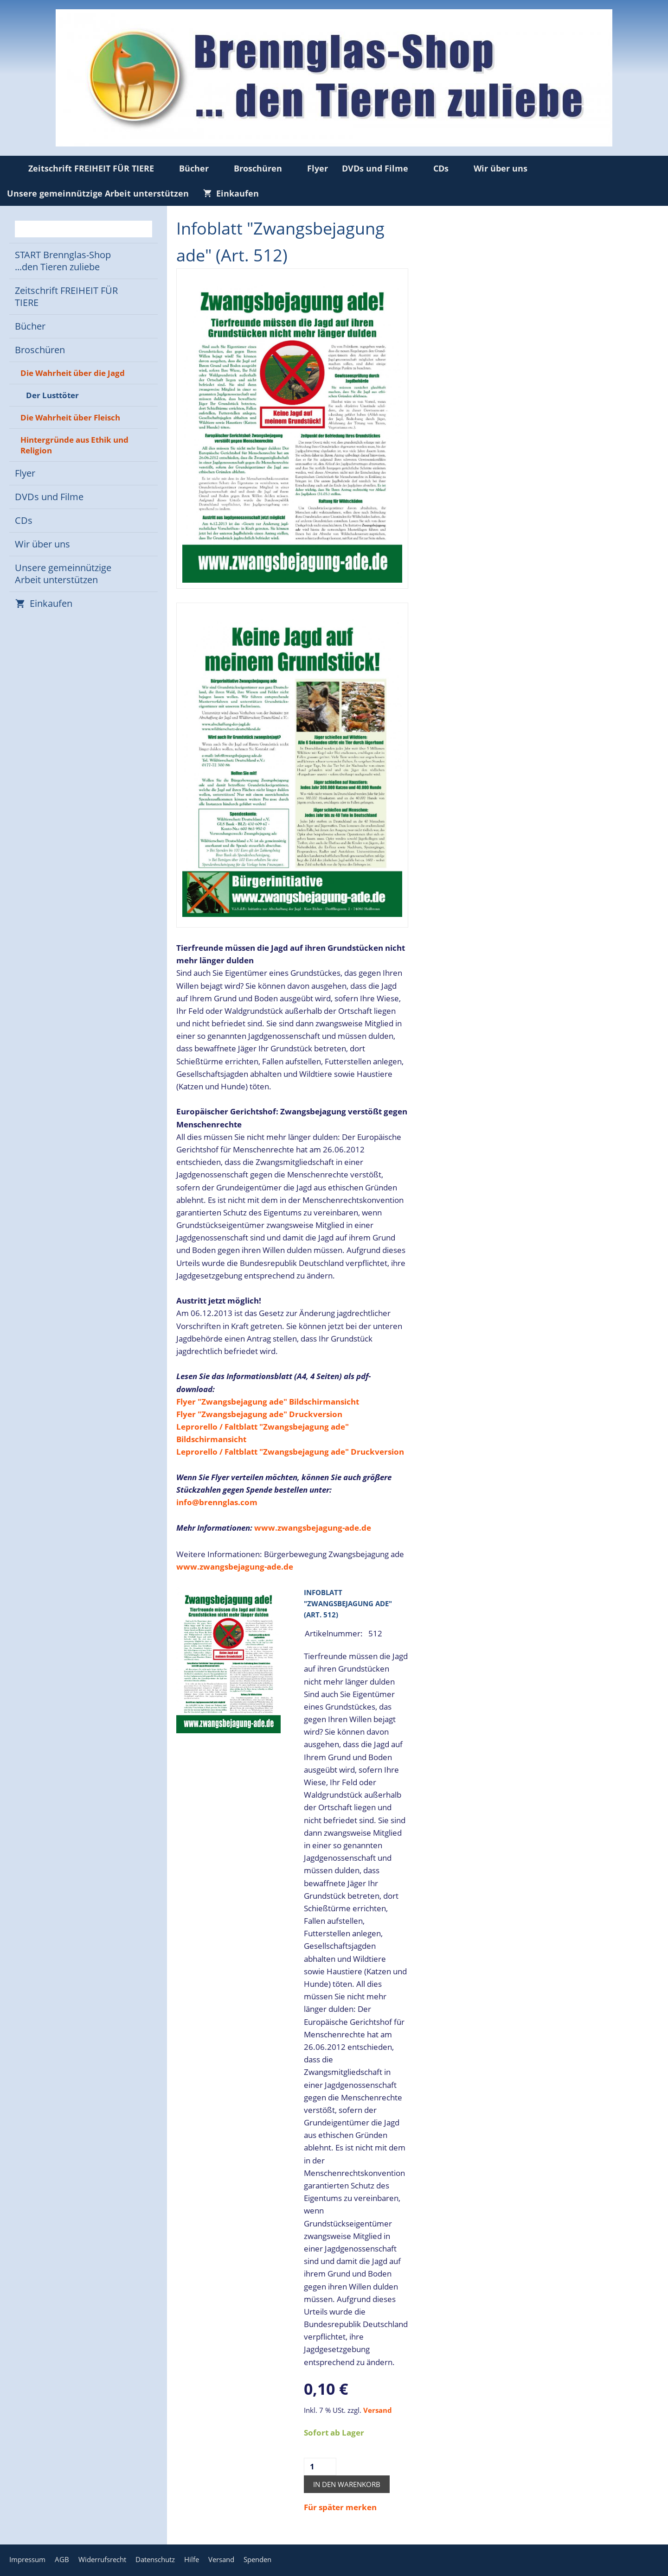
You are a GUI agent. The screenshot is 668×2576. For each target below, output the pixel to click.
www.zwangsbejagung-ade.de (312, 1527)
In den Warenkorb (346, 2484)
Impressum (27, 2559)
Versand (377, 2410)
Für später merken (340, 2507)
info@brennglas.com (216, 1502)
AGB (62, 2559)
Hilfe (191, 2559)
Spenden (257, 2559)
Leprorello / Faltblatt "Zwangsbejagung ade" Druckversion (290, 1451)
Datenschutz (155, 2559)
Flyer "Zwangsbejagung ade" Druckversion (259, 1414)
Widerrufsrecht (102, 2559)
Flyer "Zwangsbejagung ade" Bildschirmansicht (267, 1401)
